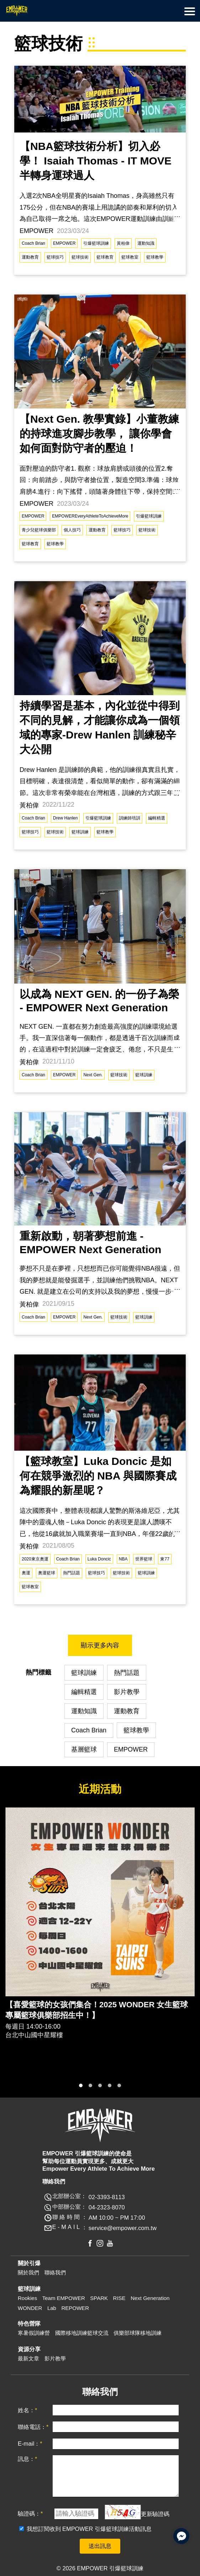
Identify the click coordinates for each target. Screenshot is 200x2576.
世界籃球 (143, 1559)
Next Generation (150, 2298)
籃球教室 (129, 257)
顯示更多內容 (100, 1645)
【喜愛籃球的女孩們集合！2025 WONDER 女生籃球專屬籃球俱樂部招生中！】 (96, 2010)
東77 (164, 1559)
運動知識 (145, 243)
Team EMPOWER (63, 2298)
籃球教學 (154, 257)
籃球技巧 (55, 257)
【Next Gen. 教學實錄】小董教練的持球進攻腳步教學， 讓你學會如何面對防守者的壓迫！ (99, 433)
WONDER (30, 2308)
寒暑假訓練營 (34, 2333)
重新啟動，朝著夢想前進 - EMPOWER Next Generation (90, 1242)
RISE (119, 2298)
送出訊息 (100, 2546)
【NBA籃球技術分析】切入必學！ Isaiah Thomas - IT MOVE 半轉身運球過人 (96, 160)
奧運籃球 (46, 1572)
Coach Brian (33, 243)
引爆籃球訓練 (96, 243)
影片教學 (127, 1691)
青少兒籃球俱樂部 (39, 529)
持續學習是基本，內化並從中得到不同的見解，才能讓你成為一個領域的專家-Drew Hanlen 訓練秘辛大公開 (100, 727)
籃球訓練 (80, 831)
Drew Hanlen (65, 818)
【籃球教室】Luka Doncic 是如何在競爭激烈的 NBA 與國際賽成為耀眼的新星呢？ (98, 1475)
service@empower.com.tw (123, 2228)
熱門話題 (71, 1572)
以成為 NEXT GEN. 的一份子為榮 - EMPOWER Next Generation (99, 1000)
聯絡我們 (55, 2272)
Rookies (27, 2298)
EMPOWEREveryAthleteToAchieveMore (90, 516)
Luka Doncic (99, 1559)
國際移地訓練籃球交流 (82, 2333)
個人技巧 (72, 529)
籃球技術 (80, 257)
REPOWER (75, 2308)
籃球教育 (105, 257)
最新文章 (28, 2358)
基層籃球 (84, 1749)
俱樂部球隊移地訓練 (138, 2333)
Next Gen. (92, 1074)
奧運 (26, 1572)
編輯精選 (156, 818)
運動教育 (30, 257)
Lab (51, 2308)
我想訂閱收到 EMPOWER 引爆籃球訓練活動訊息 (89, 2529)
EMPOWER (64, 243)
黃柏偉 (123, 243)
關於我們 (28, 2272)
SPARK (99, 2298)
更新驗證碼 (155, 2513)
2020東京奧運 (35, 1559)
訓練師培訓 (129, 818)
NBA (123, 1559)
